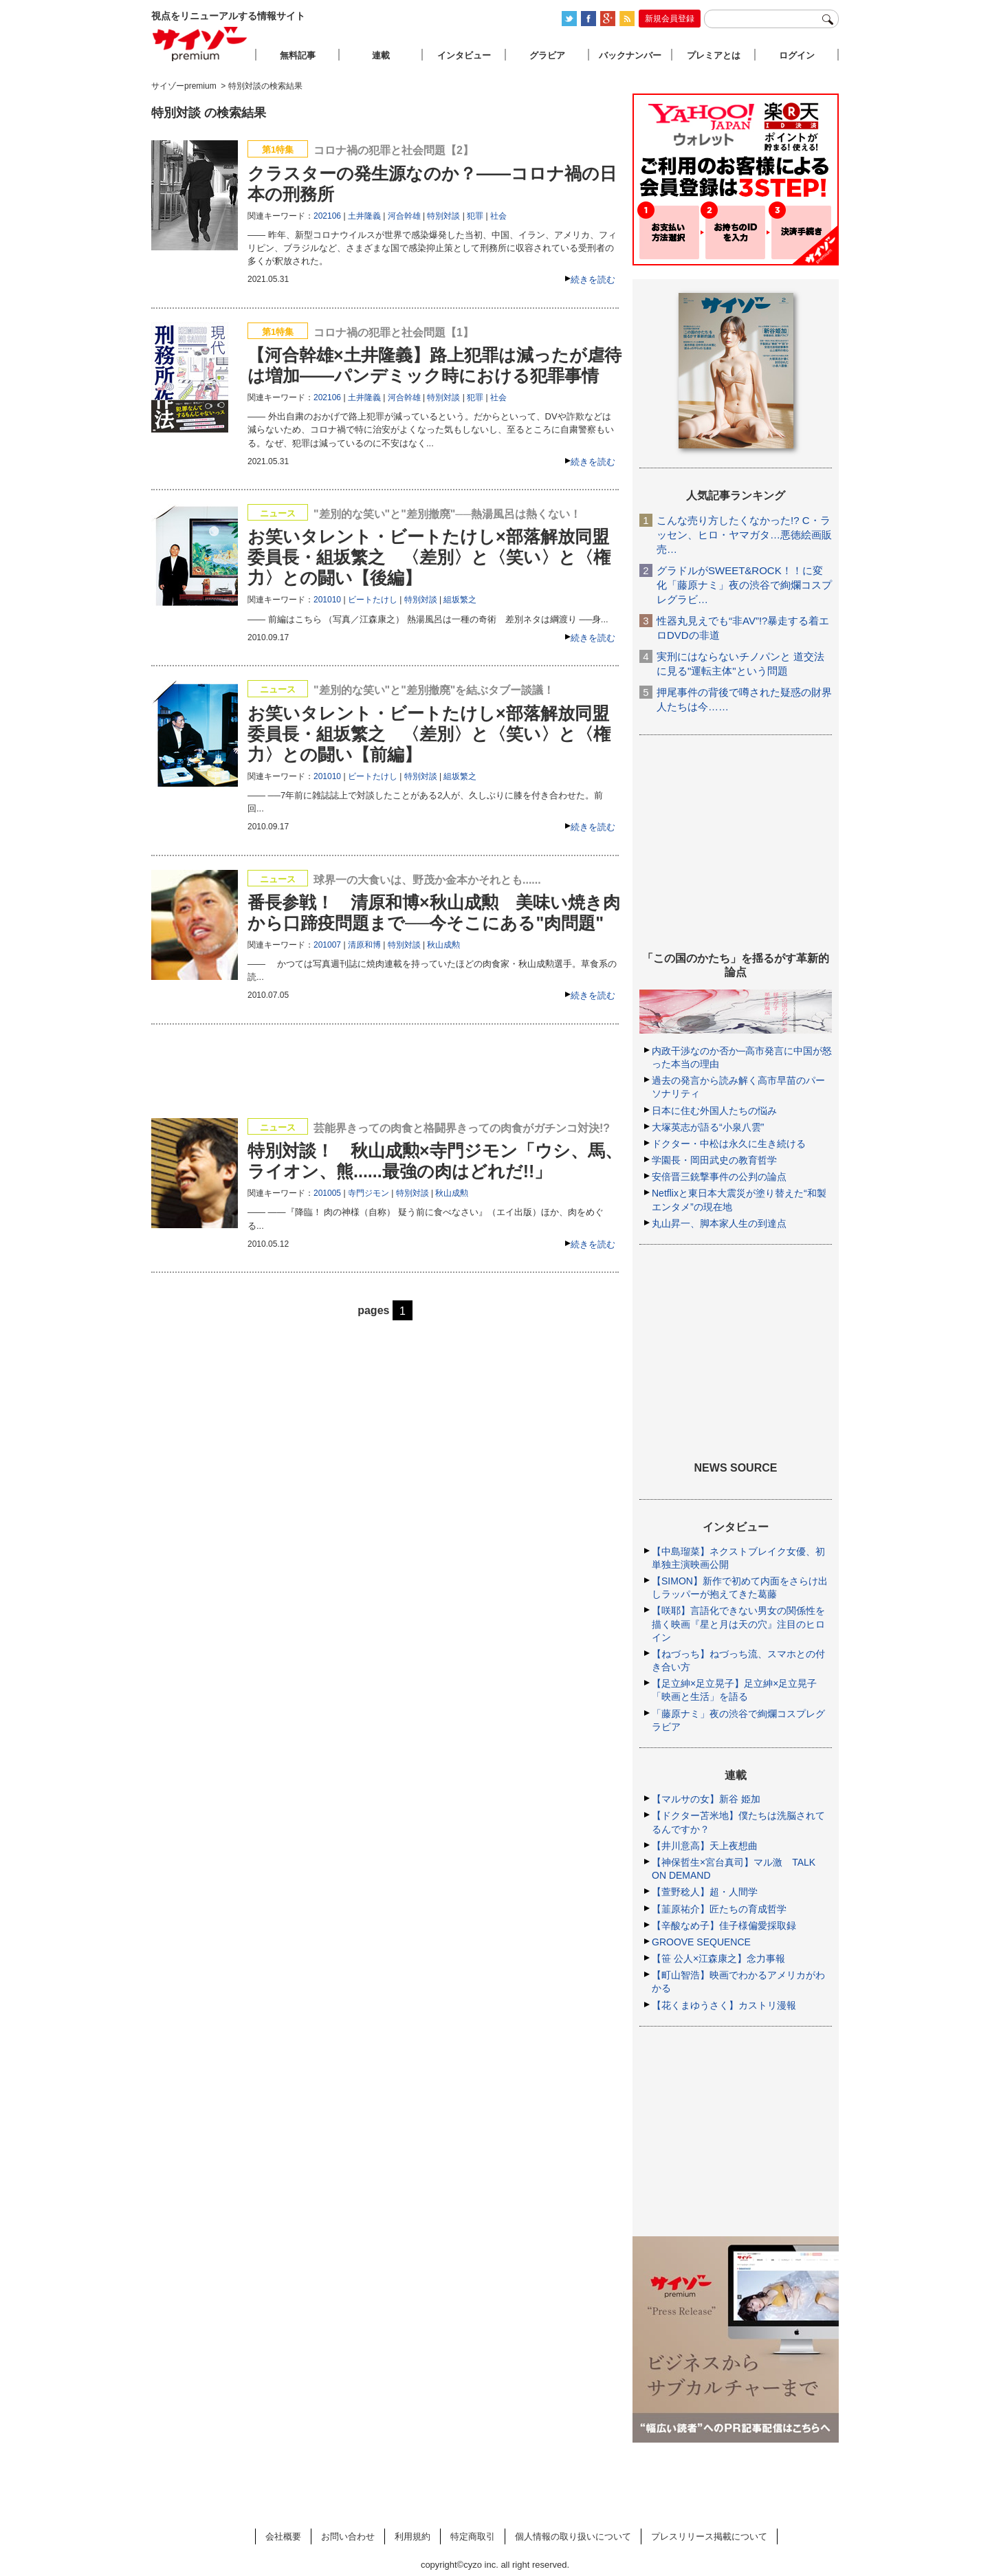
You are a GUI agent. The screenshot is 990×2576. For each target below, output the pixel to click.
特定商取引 (472, 2536)
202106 (327, 216)
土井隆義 (364, 216)
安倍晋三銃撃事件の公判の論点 (719, 1176)
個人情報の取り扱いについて (573, 2536)
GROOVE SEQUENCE (701, 1941)
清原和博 (364, 945)
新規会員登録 (669, 18)
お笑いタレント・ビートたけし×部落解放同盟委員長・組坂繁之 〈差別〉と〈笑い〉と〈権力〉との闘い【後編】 (429, 557)
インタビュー (464, 55)
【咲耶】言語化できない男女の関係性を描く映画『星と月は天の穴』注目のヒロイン (738, 1623)
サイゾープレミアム (200, 43)
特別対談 (443, 216)
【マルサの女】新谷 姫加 (706, 1798)
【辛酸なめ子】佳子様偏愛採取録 (724, 1925)
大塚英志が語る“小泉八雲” (708, 1127)
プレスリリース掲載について (709, 2536)
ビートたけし (372, 599)
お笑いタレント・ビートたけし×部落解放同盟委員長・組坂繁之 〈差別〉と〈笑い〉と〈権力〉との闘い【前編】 (429, 733)
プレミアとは (713, 55)
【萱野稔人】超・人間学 (705, 1891)
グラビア (547, 55)
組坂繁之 (459, 599)
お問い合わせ (348, 2536)
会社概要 (283, 2536)
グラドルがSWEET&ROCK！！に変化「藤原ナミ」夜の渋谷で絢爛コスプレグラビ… (744, 585)
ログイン (797, 55)
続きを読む (593, 279)
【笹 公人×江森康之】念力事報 (718, 1958)
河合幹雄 (404, 216)
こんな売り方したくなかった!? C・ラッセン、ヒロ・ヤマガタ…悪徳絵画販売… (744, 534)
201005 (327, 1193)
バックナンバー (630, 55)
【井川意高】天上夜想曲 (705, 1845)
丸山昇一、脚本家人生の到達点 (719, 1223)
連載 (381, 55)
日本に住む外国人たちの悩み (714, 1110)
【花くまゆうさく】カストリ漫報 (724, 2005)
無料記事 (298, 55)
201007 (327, 945)
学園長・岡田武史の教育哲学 (714, 1160)
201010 (327, 599)
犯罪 (475, 216)
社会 (498, 216)
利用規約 (412, 2536)
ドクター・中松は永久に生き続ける (729, 1143)
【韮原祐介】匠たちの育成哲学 (719, 1908)
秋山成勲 (443, 945)
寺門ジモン (368, 1193)
